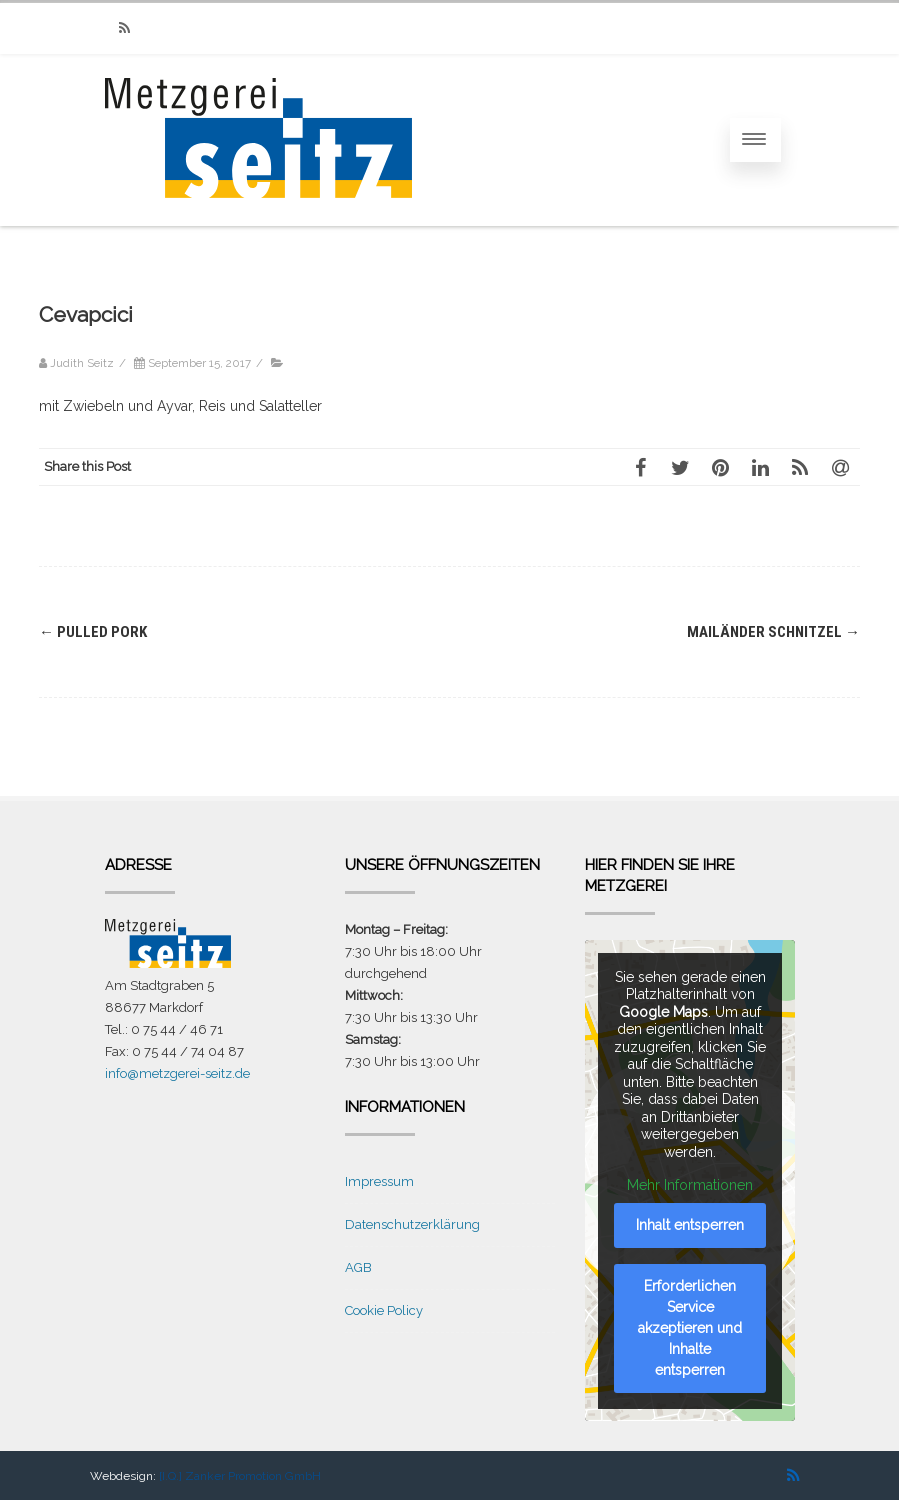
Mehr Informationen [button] (690, 1185)
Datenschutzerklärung (412, 1224)
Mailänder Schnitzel (773, 632)
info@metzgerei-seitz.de (177, 1073)
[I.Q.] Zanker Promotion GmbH (240, 1476)
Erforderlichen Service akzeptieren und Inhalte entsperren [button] (690, 1328)
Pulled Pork (93, 632)
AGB (358, 1267)
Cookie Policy (384, 1310)
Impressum (379, 1181)
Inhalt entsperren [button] (690, 1225)
